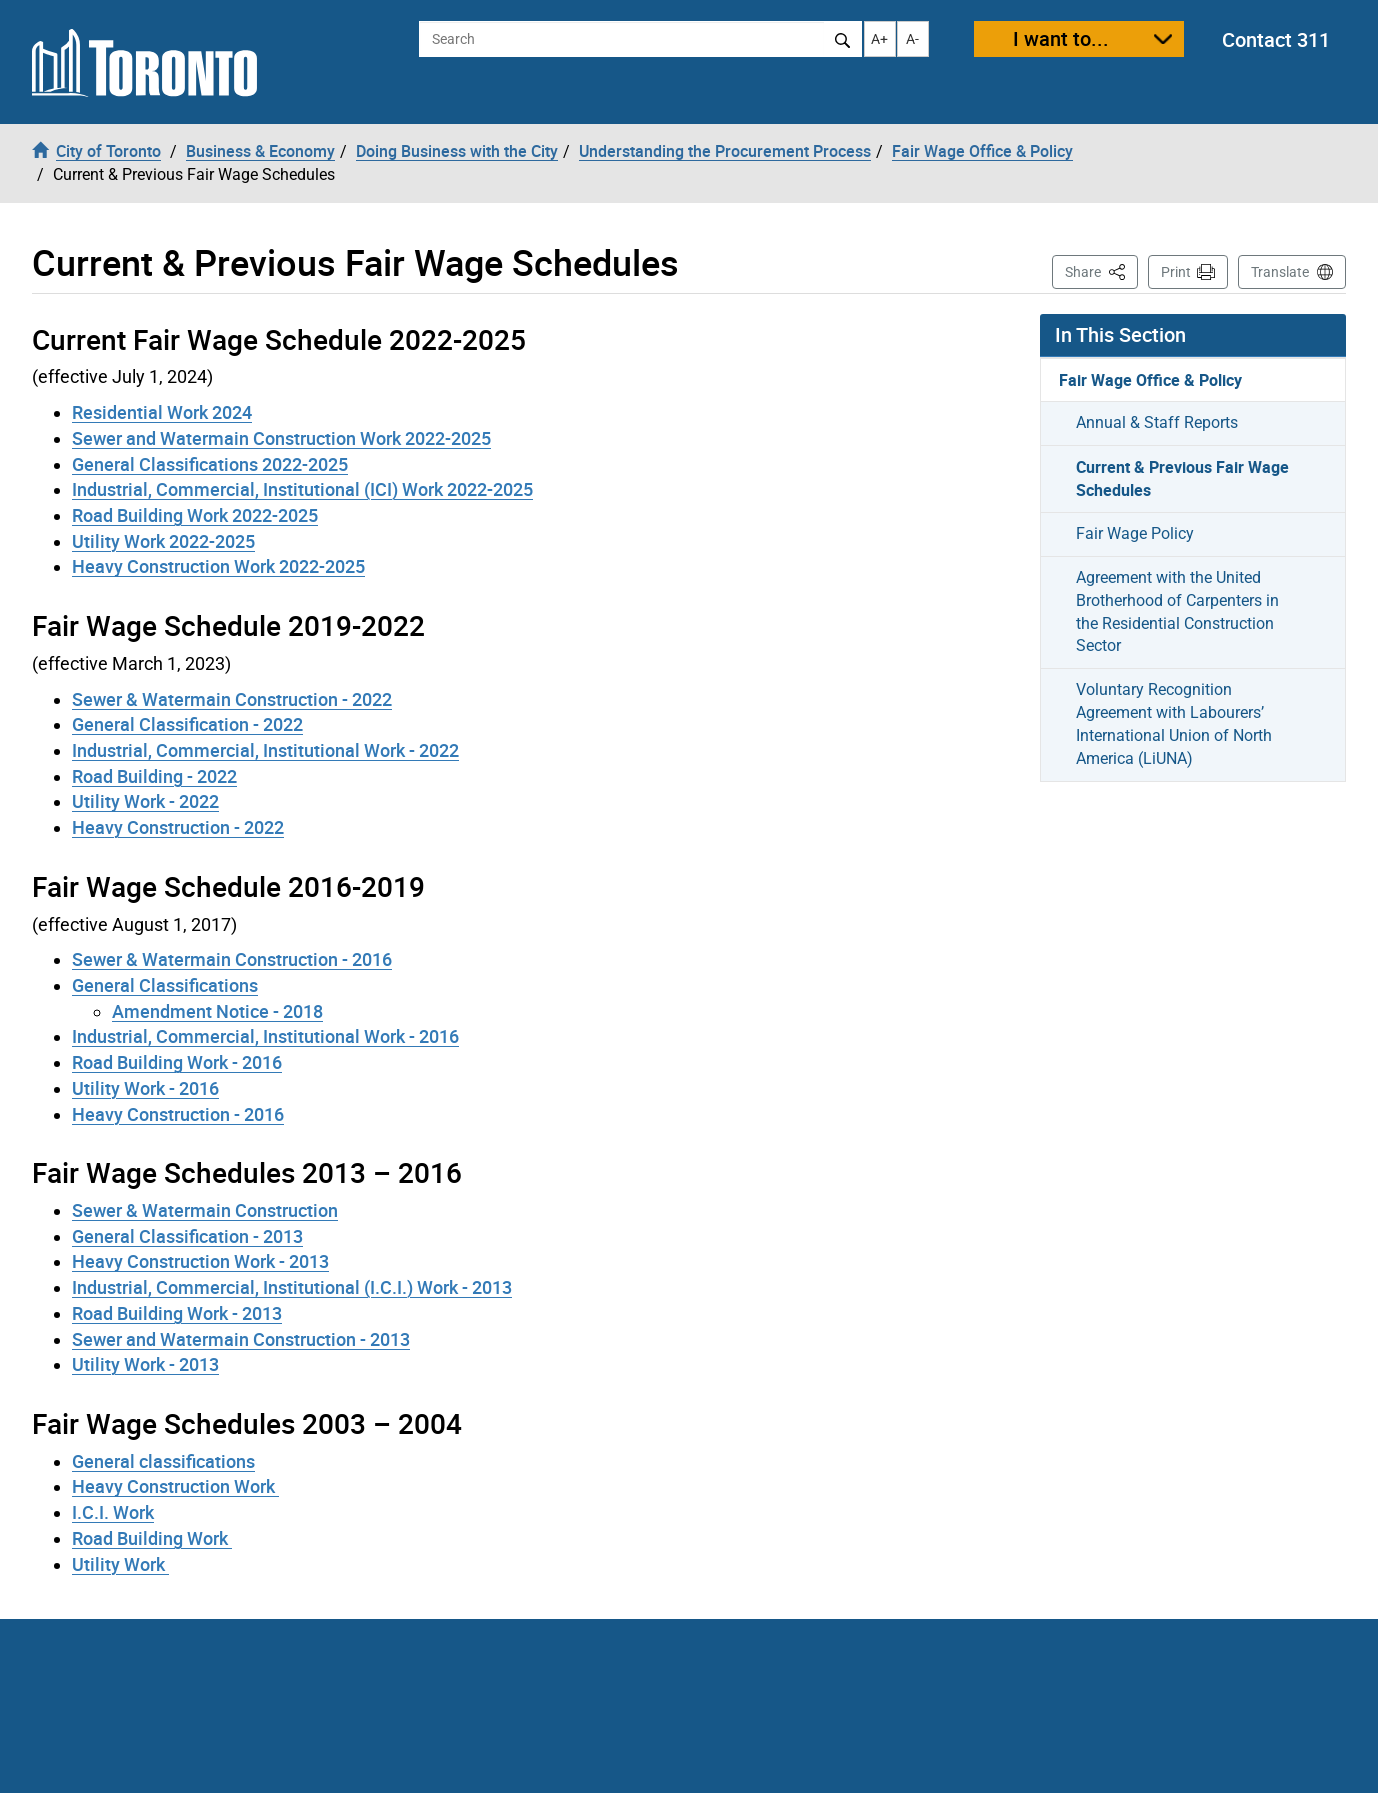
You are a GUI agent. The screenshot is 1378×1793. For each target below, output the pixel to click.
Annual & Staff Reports (1157, 422)
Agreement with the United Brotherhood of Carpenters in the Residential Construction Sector (1177, 612)
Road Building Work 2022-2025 (195, 515)
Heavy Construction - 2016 (178, 1114)
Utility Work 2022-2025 (163, 541)
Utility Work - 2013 (145, 1364)
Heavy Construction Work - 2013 (200, 1261)
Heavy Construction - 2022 (178, 827)
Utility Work (120, 1564)
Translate (1280, 272)
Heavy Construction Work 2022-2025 (218, 566)
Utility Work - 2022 (145, 801)
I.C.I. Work (113, 1512)
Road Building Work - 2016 (177, 1062)
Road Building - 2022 (154, 776)
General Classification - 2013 (187, 1236)
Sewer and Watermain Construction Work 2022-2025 (281, 438)
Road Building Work (152, 1538)
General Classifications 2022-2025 (210, 464)
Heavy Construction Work (175, 1486)
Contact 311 (1276, 39)
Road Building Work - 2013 (177, 1313)
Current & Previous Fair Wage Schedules (1182, 478)
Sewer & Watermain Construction (205, 1210)
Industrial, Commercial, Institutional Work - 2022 (265, 750)
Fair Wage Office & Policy (1150, 380)
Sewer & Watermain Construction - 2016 (232, 959)
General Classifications (165, 985)
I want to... (1061, 38)
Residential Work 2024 (162, 412)
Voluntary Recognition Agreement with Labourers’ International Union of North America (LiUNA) (1174, 724)
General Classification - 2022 (187, 724)
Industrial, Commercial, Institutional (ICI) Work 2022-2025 (302, 489)
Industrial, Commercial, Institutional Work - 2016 (265, 1036)
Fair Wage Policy (1135, 533)
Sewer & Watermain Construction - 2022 (232, 699)
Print (1176, 272)
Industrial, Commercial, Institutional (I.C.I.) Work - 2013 (292, 1287)
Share (1101, 270)
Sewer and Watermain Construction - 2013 (241, 1339)
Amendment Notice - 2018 (217, 1011)
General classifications (163, 1461)
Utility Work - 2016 (145, 1088)
